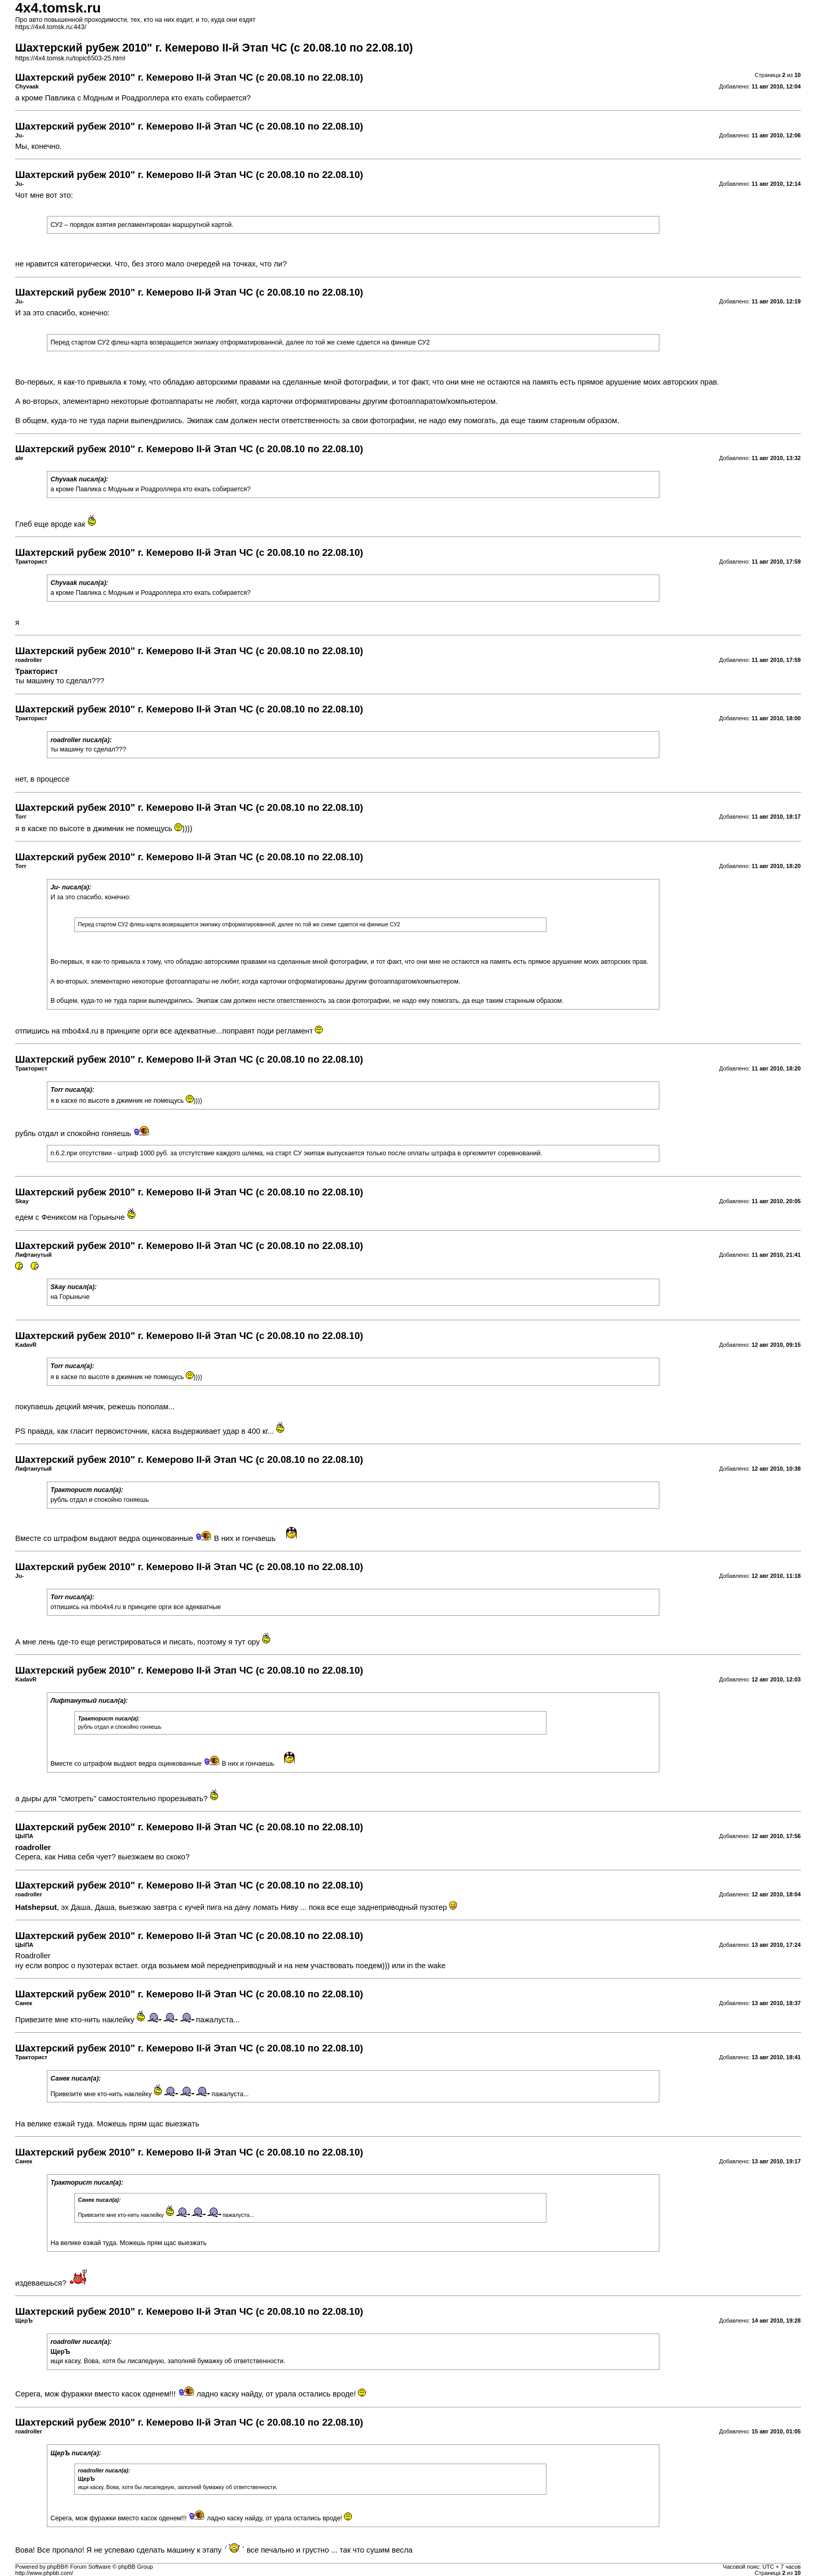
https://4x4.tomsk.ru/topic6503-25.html (70, 58)
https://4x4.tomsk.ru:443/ (50, 27)
